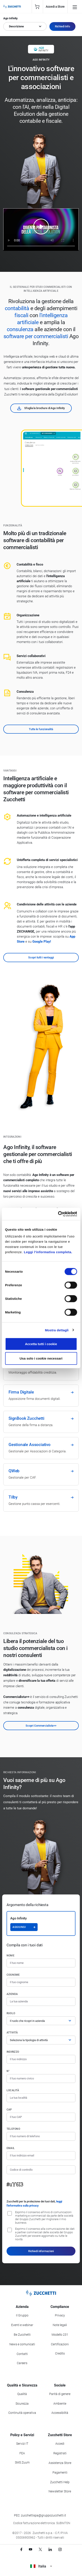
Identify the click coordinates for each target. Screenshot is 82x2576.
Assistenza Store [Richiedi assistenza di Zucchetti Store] (60, 2463)
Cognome (13, 1974)
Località (13, 2090)
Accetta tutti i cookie (41, 1344)
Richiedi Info (62, 26)
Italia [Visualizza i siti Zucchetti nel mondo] (41, 2566)
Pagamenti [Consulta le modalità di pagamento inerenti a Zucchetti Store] (59, 2472)
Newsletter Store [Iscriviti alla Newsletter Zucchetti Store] (60, 2491)
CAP (9, 2109)
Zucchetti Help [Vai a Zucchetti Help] (60, 2482)
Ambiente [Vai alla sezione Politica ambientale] (59, 2403)
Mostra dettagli (56, 1330)
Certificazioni (60, 2344)
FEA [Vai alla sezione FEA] (22, 2453)
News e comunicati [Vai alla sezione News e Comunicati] (22, 2344)
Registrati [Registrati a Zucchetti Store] (59, 2453)
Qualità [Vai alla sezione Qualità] (22, 2394)
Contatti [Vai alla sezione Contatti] (22, 2354)
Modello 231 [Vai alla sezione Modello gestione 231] (60, 2334)
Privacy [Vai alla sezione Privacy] (60, 2315)
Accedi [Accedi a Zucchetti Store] (59, 2443)
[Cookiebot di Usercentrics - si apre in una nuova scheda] (58, 1214)
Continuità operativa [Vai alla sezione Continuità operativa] (22, 2412)
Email (11, 2148)
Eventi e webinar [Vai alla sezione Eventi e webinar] (22, 2325)
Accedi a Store (55, 6)
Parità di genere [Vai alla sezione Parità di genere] (59, 2394)
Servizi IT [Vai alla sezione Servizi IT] (22, 2443)
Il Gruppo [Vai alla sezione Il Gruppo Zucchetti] (22, 2315)
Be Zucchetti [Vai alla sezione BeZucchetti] (22, 2334)
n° (8, 2071)
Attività (12, 2032)
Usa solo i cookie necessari (41, 1358)
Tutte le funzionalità (41, 729)
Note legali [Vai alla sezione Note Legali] (60, 2325)
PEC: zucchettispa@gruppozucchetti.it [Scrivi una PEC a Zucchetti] (40, 2515)
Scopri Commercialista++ (41, 1725)
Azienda (12, 1994)
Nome (10, 1955)
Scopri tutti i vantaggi (41, 957)
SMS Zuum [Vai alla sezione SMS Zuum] (22, 2462)
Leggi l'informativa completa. (48, 1252)
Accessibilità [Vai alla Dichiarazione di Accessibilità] (59, 2412)
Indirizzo (13, 2051)
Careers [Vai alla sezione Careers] (22, 2363)
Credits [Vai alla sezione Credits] (60, 2353)
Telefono (13, 2128)
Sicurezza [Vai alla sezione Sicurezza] (22, 2403)
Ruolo (11, 2013)
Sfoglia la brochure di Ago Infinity (41, 408)
